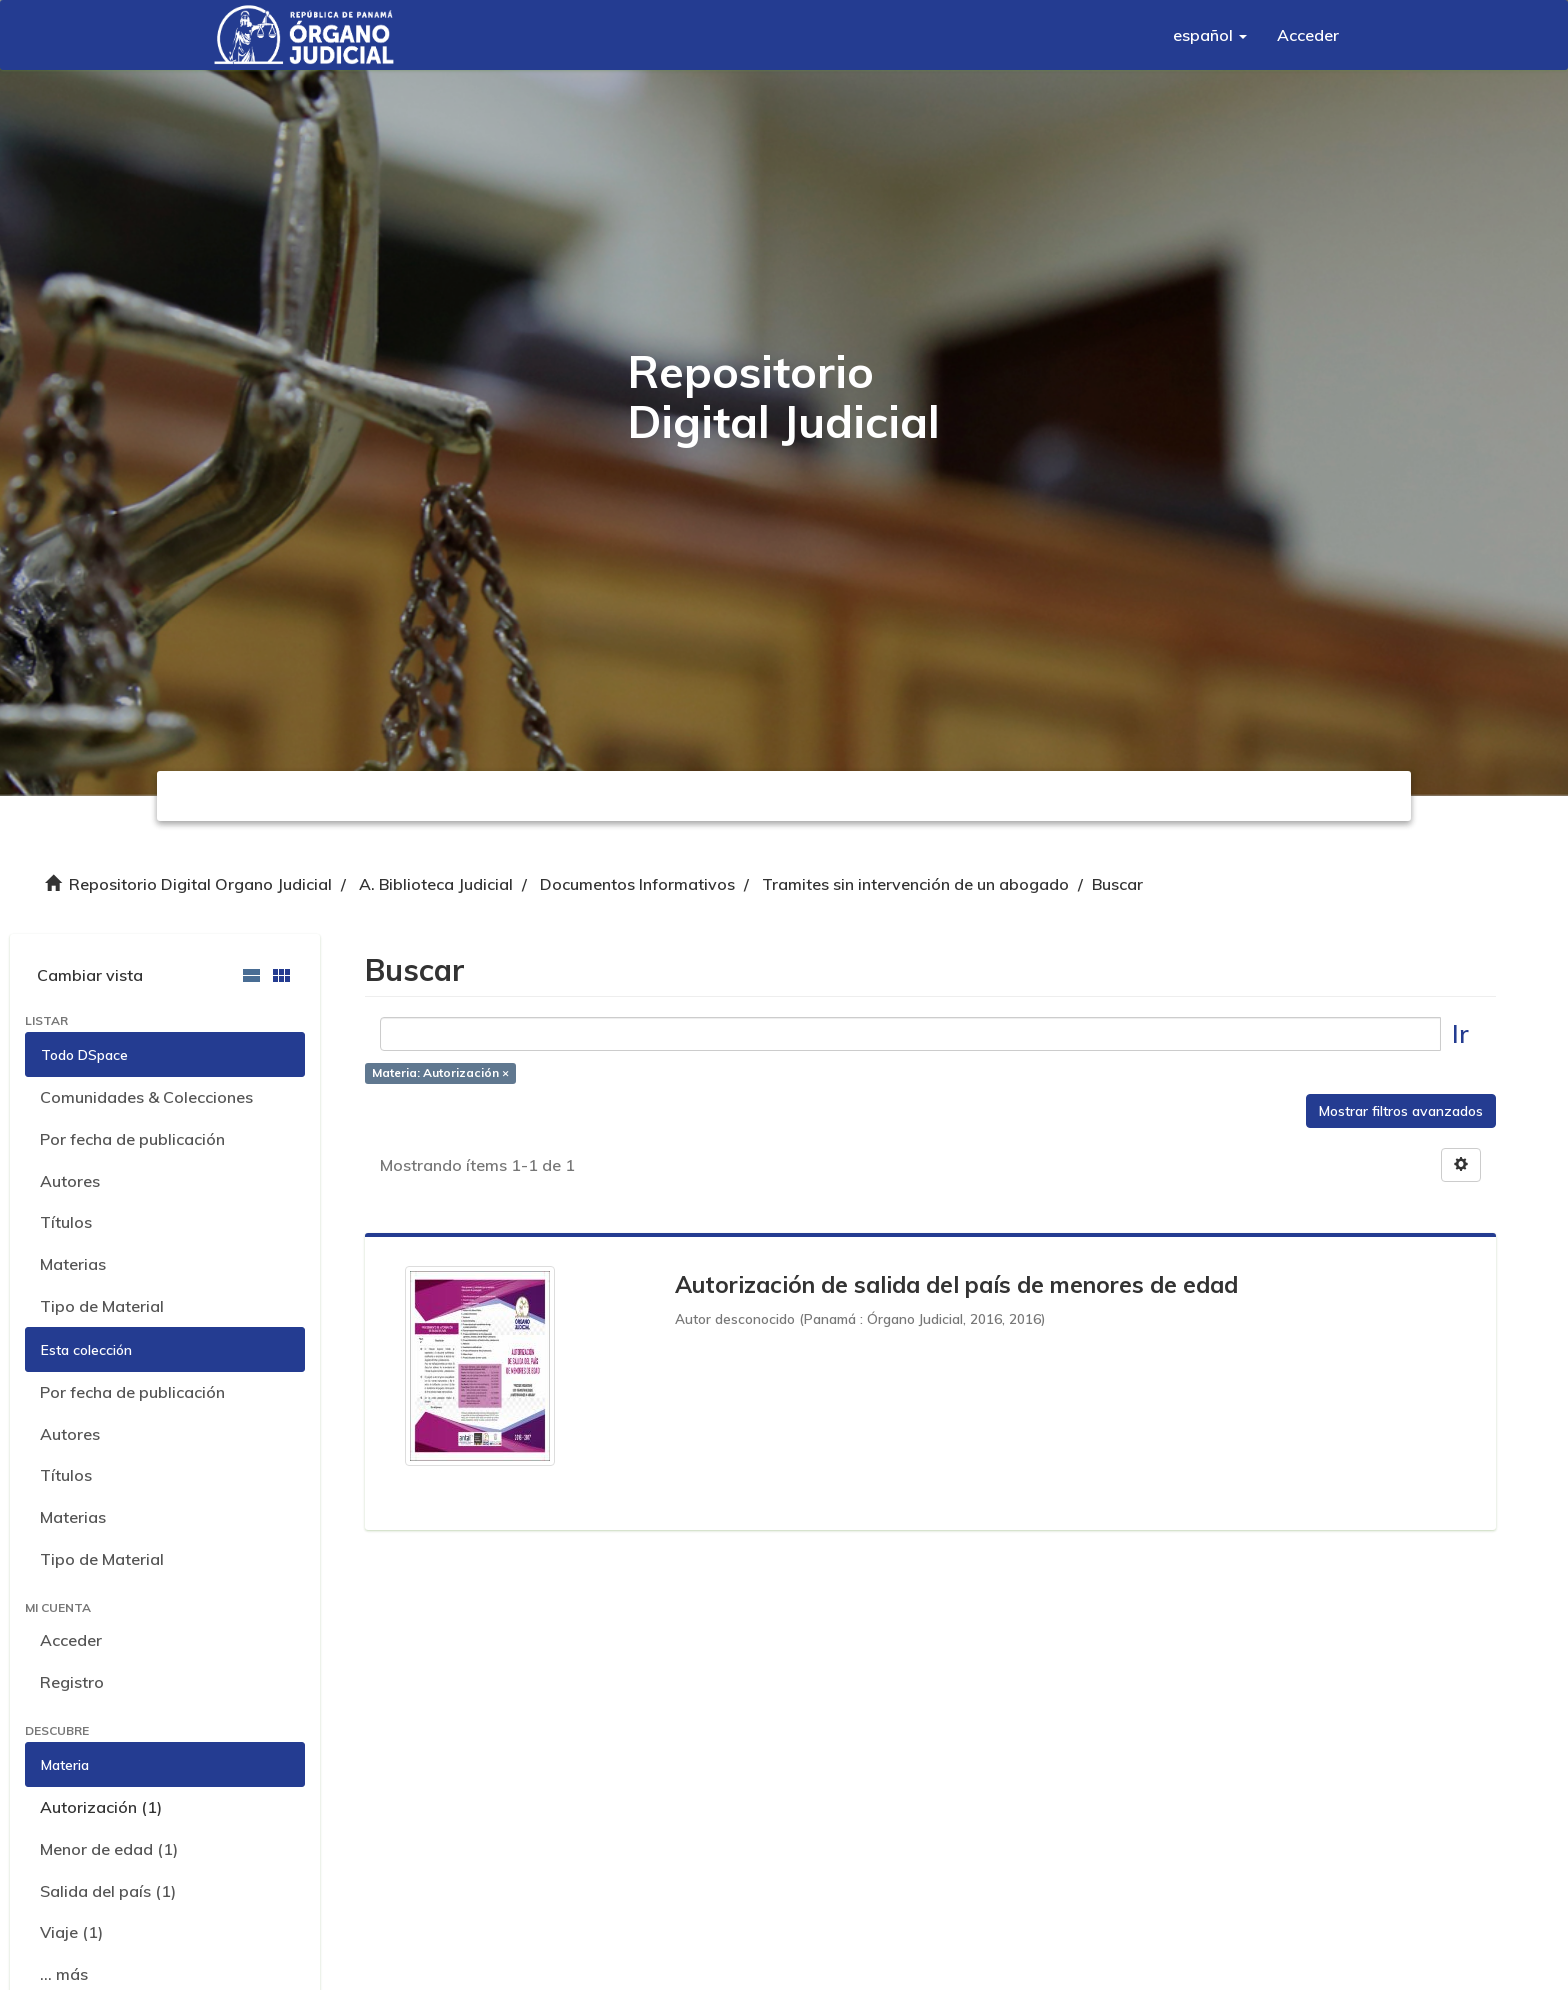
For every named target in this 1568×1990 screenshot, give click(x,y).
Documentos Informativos (637, 884)
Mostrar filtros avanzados (1401, 1111)
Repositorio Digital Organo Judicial (200, 884)
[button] (1210, 35)
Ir (1460, 1033)
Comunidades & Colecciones (146, 1097)
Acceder (71, 1640)
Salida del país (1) (108, 1891)
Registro (72, 1682)
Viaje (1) (71, 1932)
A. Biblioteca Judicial (436, 884)
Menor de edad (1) (109, 1849)
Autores (70, 1181)
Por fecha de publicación (132, 1139)
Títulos (66, 1222)
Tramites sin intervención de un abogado (915, 884)
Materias (73, 1264)
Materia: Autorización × (440, 1073)
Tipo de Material (102, 1306)
